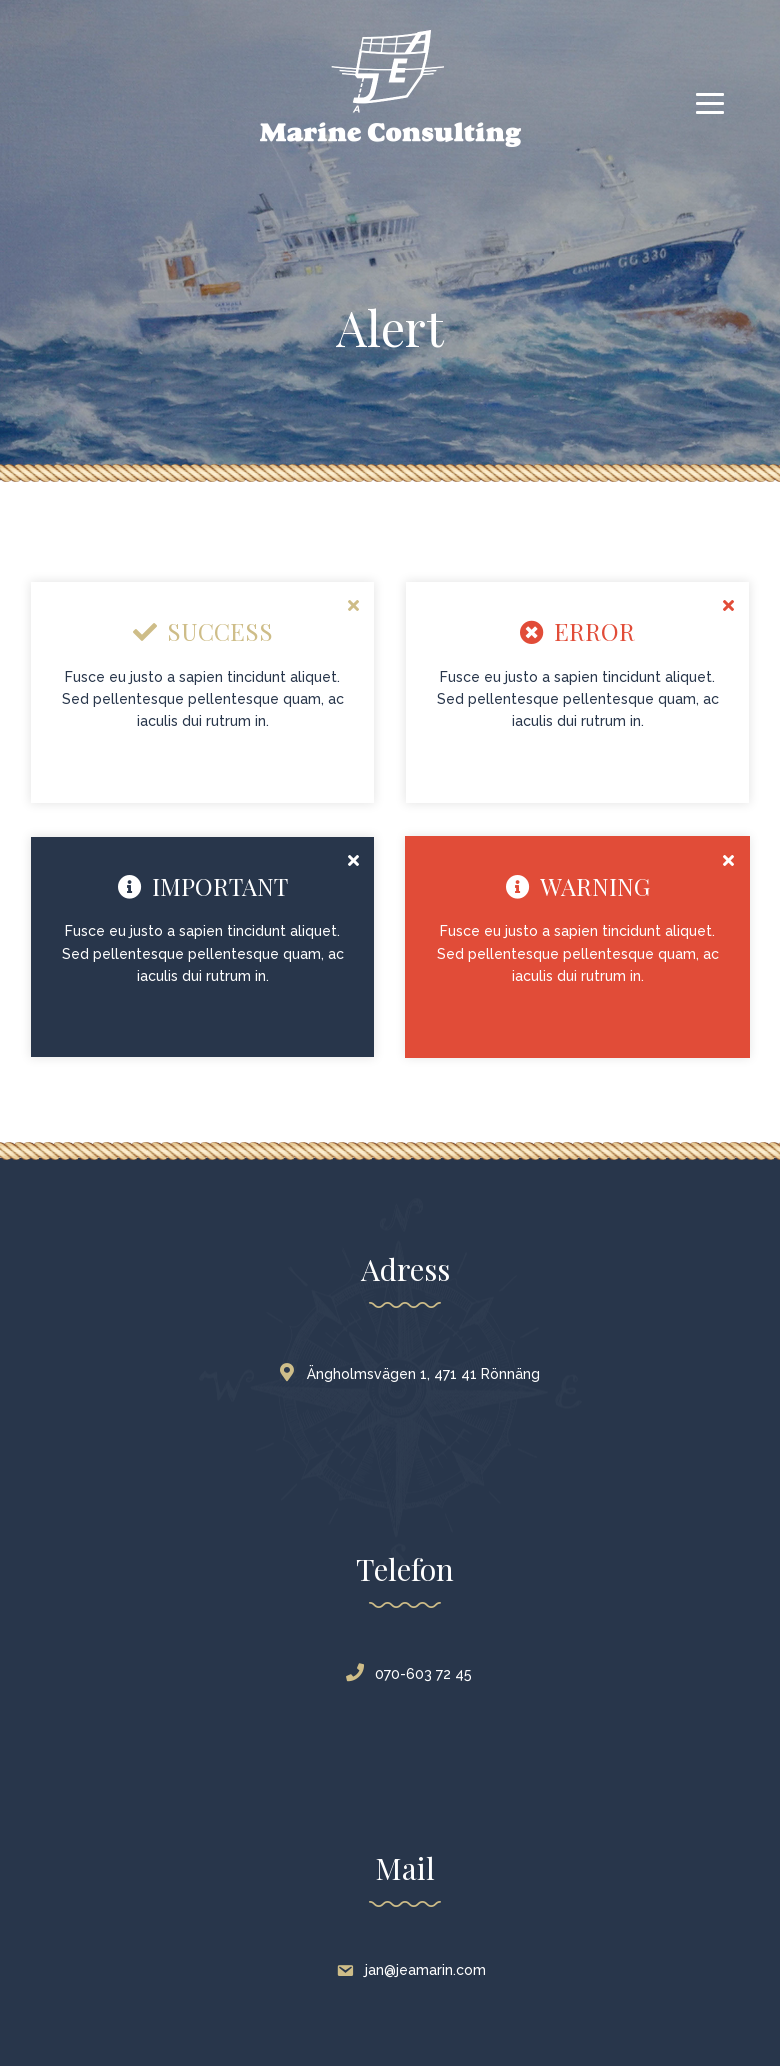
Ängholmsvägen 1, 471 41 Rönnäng (413, 1374)
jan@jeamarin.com (413, 1970)
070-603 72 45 (413, 1674)
